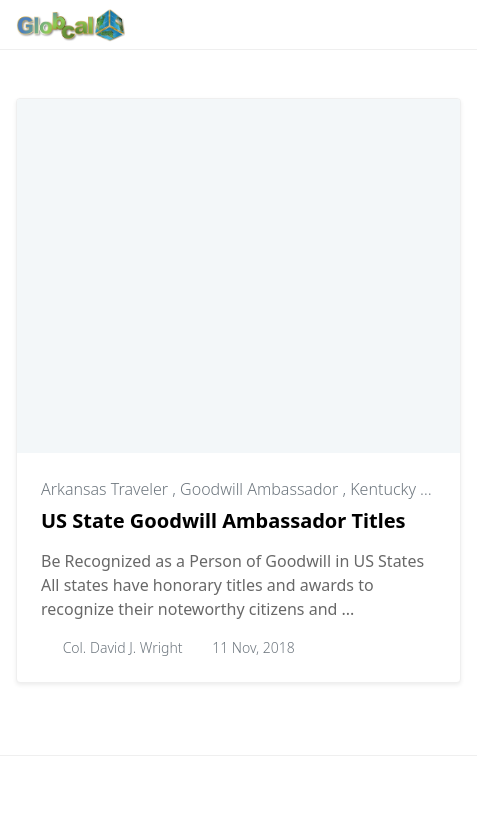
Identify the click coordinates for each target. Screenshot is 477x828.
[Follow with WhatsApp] (188, 25)
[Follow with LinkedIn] (282, 25)
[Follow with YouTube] (345, 25)
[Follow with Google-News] (157, 25)
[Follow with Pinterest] (251, 25)
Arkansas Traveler (106, 489)
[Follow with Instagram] (219, 25)
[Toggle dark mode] (382, 24)
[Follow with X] (313, 25)
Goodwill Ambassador (261, 489)
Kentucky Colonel (412, 489)
